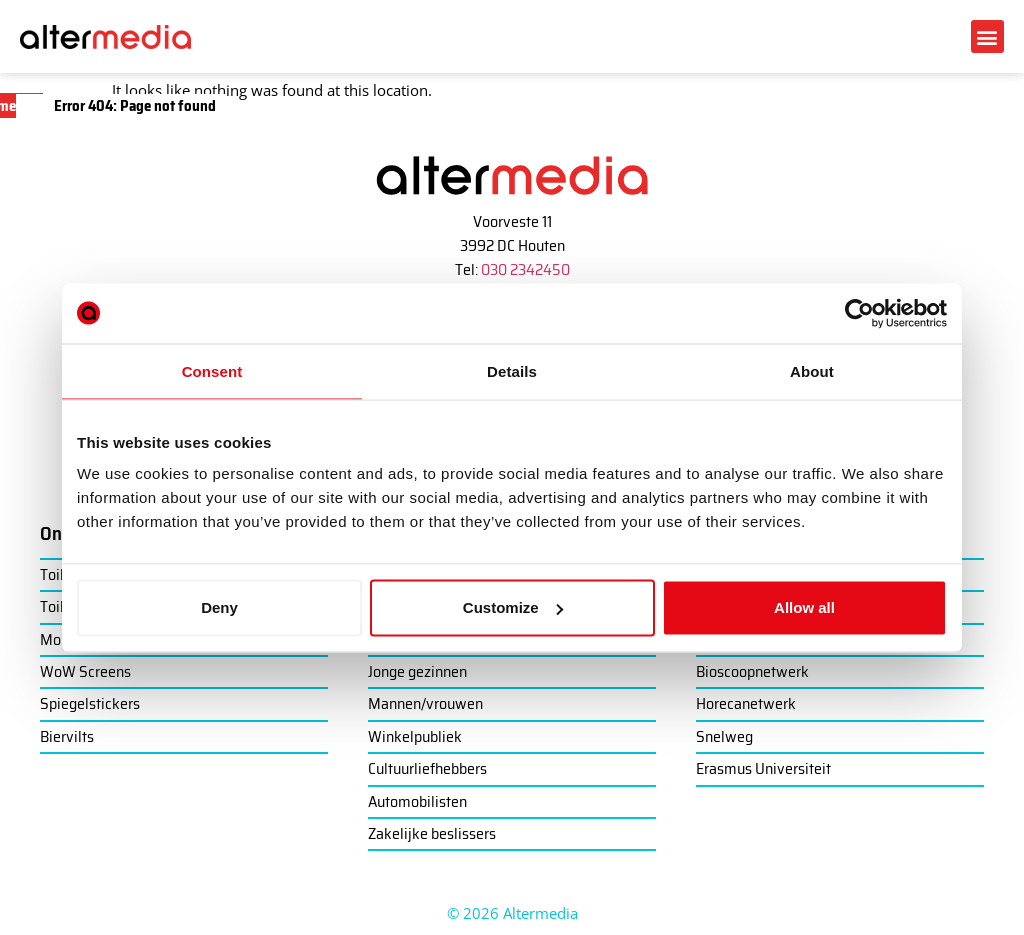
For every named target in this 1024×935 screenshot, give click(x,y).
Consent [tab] (212, 370)
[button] (987, 36)
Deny (219, 607)
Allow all (804, 607)
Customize (513, 607)
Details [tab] (512, 370)
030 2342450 (525, 269)
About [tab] (812, 370)
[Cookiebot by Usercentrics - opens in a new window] (859, 313)
